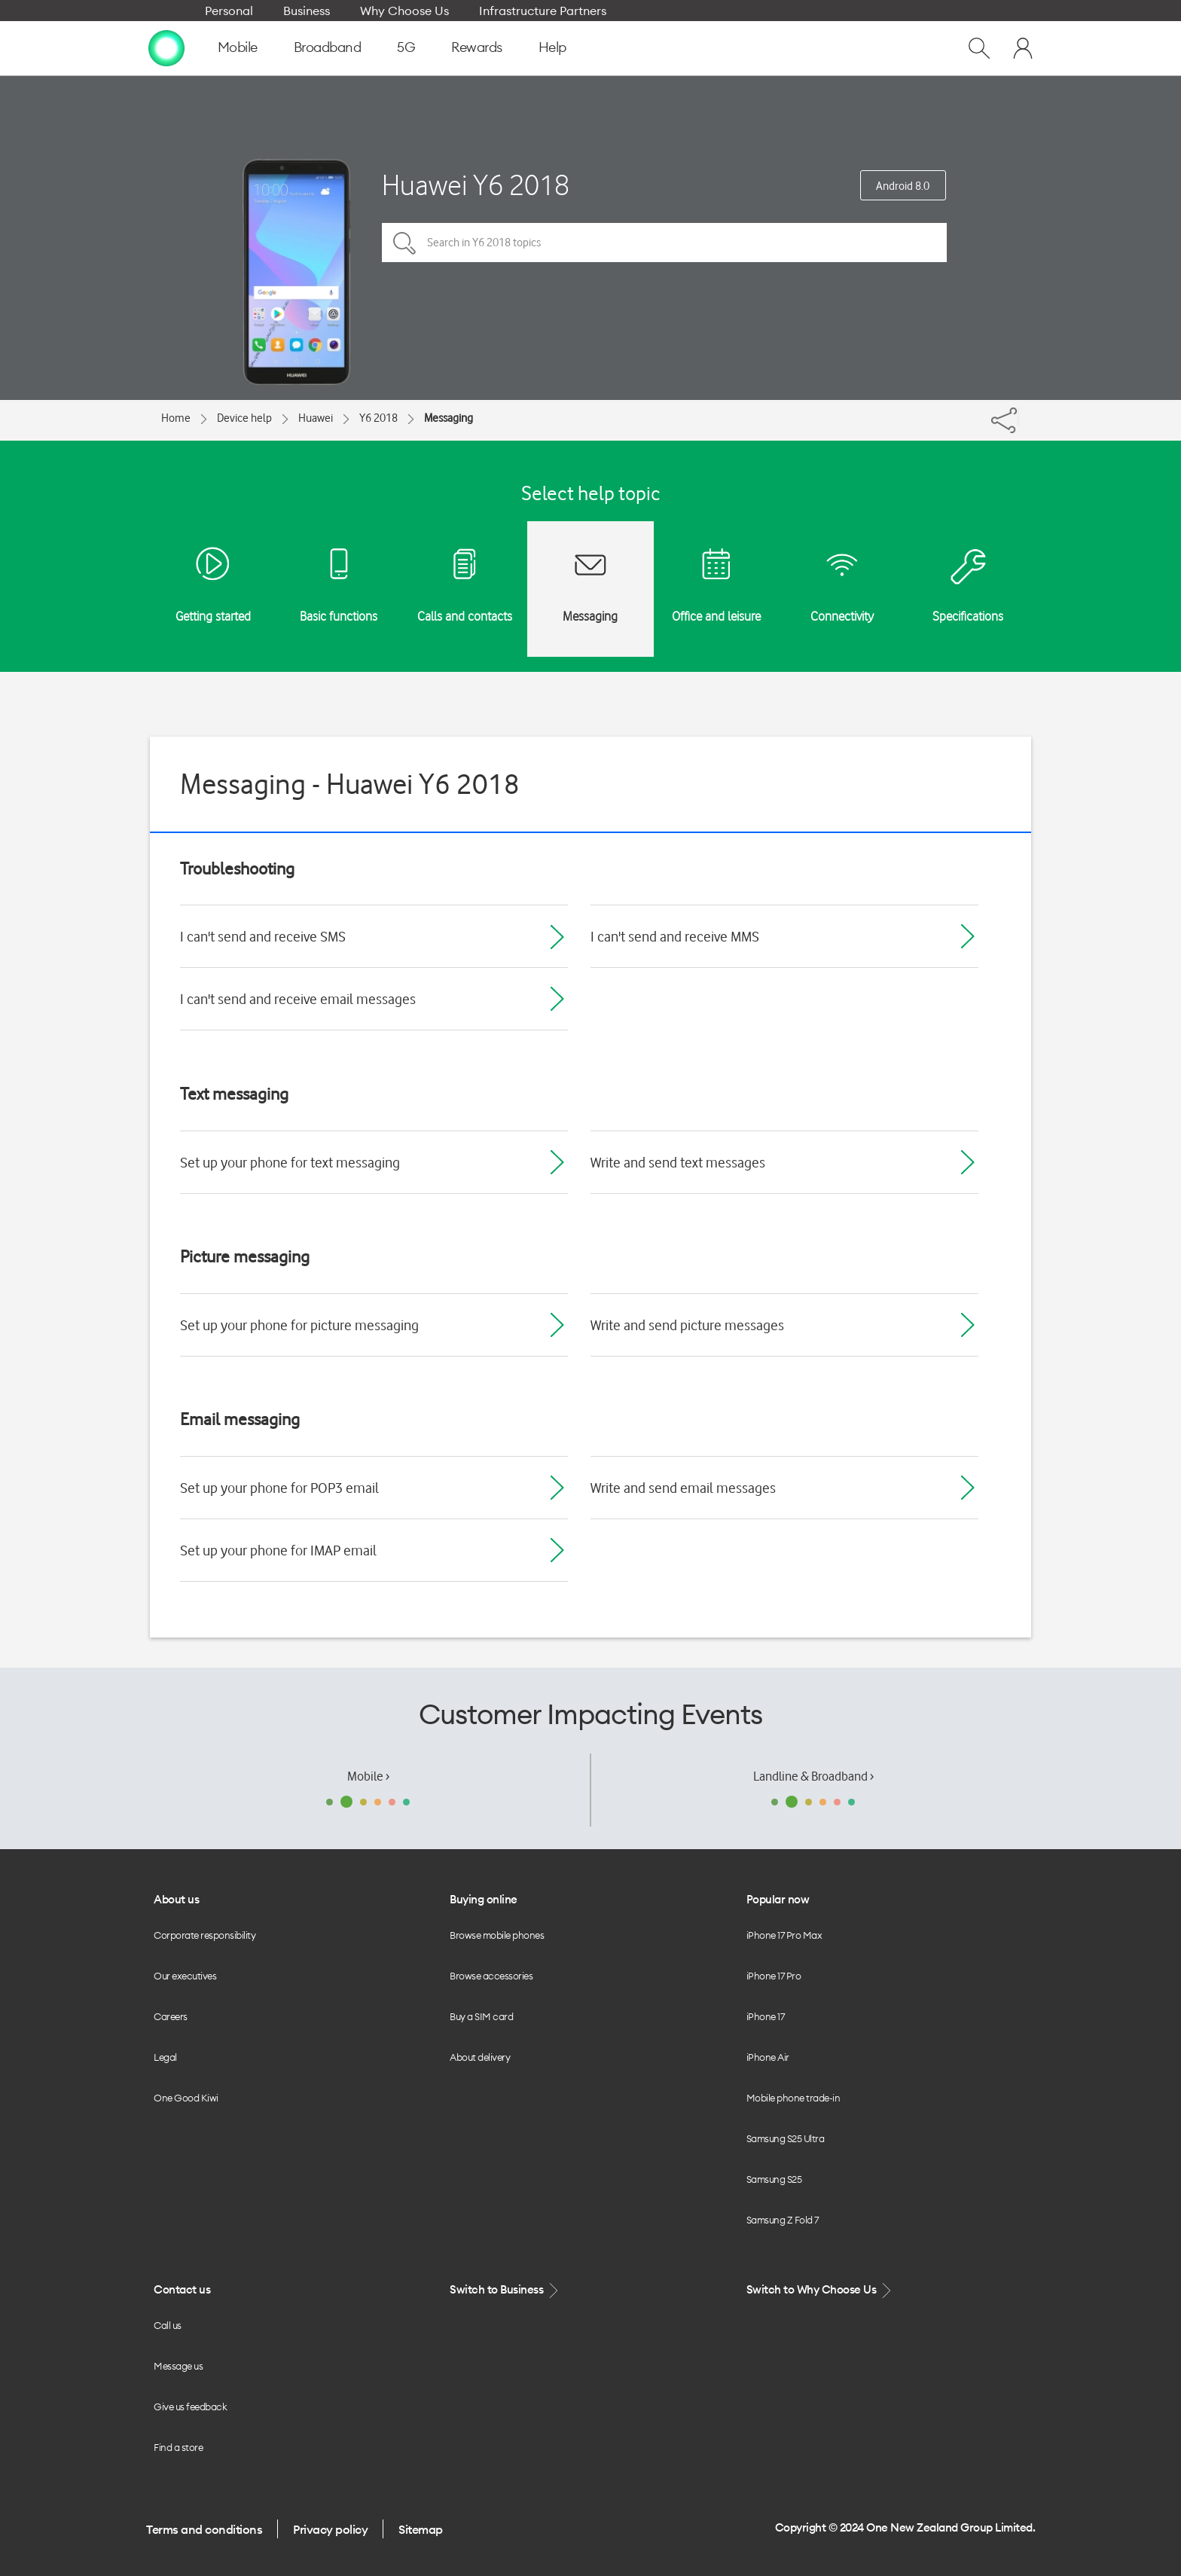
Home (176, 418)
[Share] (1018, 416)
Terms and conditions (204, 2529)
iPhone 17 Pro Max (784, 1935)
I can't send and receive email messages (298, 998)
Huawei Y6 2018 (475, 185)
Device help (244, 418)
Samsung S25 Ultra (785, 2138)
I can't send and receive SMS (263, 936)
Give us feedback (190, 2407)
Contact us (182, 2289)
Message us (178, 2366)
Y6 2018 (378, 418)
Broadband (328, 47)
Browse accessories (491, 1976)
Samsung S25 (774, 2179)
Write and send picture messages (687, 1325)
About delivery (480, 2057)
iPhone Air (767, 2057)
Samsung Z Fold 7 (782, 2220)
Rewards (476, 47)
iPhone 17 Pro (773, 1976)
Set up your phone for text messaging (290, 1162)
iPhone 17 (765, 2016)
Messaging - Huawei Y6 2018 (350, 784)
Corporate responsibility (204, 1935)
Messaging (448, 418)
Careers (171, 2016)
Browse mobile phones (497, 1935)
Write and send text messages (677, 1162)
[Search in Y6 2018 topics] (664, 242)
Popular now (778, 1899)
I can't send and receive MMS (674, 936)
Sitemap (420, 2529)
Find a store (178, 2447)
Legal (165, 2057)
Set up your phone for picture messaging (299, 1325)
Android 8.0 (902, 186)
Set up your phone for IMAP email (278, 1550)
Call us (168, 2325)
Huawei (315, 418)
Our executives (185, 1976)
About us (176, 1899)
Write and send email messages (683, 1487)
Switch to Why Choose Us (820, 2290)
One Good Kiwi (186, 2098)
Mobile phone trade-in (793, 2098)
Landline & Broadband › (813, 1776)
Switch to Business (505, 2290)
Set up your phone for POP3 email (279, 1487)
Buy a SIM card (481, 2016)
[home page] (166, 47)
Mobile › (368, 1776)
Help (552, 47)
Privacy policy (330, 2529)
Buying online (483, 1899)
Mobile (238, 47)
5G (406, 47)
